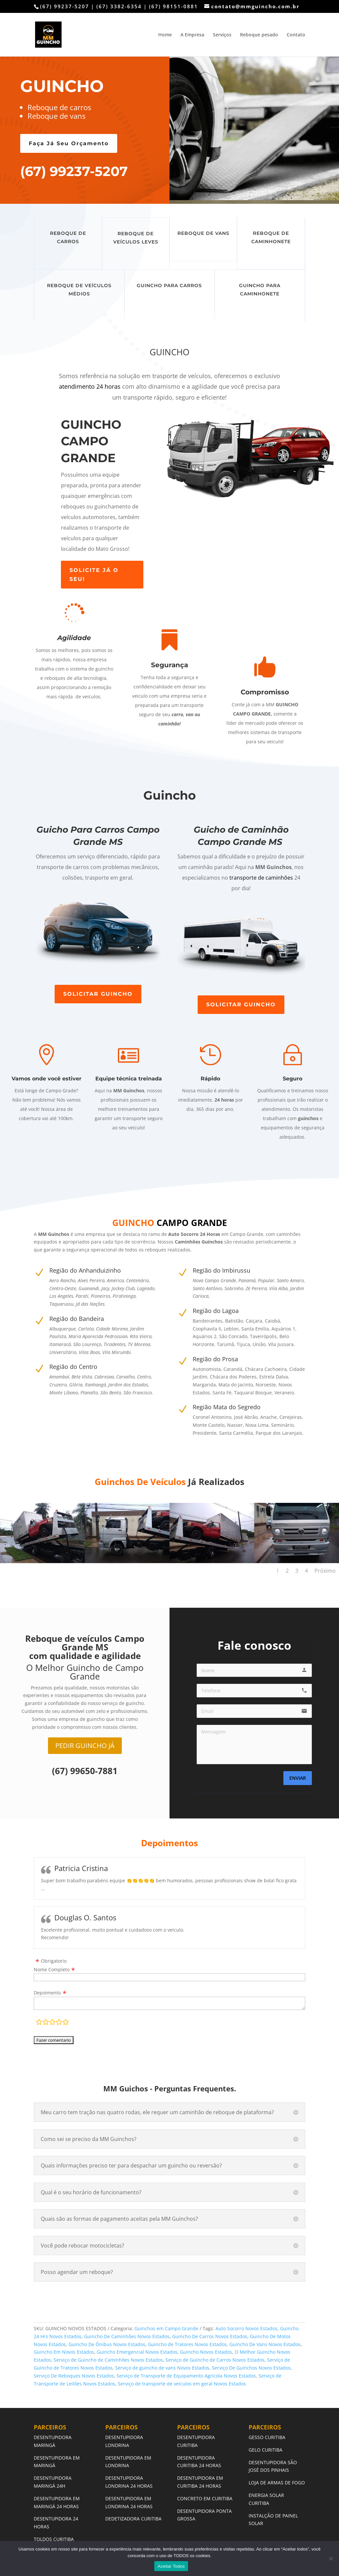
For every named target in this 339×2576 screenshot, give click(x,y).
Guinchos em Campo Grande (166, 2328)
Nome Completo (52, 1969)
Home (165, 35)
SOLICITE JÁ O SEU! (94, 574)
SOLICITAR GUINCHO (98, 994)
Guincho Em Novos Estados (64, 2352)
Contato (296, 35)
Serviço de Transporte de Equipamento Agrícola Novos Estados (186, 2376)
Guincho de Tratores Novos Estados (187, 2344)
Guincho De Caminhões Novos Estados (127, 2336)
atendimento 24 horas (90, 386)
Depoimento (47, 1992)
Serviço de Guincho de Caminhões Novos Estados (108, 2360)
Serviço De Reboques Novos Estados (74, 2376)
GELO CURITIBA (265, 2450)
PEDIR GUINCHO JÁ (85, 1745)
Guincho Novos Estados (206, 2352)
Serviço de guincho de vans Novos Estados (162, 2368)
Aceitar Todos (171, 2566)
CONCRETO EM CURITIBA (204, 2498)
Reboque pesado (259, 35)
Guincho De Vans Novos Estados (265, 2344)
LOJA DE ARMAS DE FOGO (277, 2482)
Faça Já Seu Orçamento (69, 143)
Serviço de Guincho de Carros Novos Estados (215, 2360)
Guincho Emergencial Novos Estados (137, 2352)
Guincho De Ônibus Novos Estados (107, 2344)
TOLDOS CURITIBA (54, 2539)
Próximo (325, 1570)
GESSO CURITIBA (267, 2437)
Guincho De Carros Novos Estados (209, 2336)
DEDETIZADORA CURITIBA (133, 2518)
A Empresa (192, 35)
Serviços (222, 35)
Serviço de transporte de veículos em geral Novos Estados (182, 2383)
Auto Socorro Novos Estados (246, 2328)
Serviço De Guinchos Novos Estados (251, 2368)
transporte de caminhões (261, 877)
